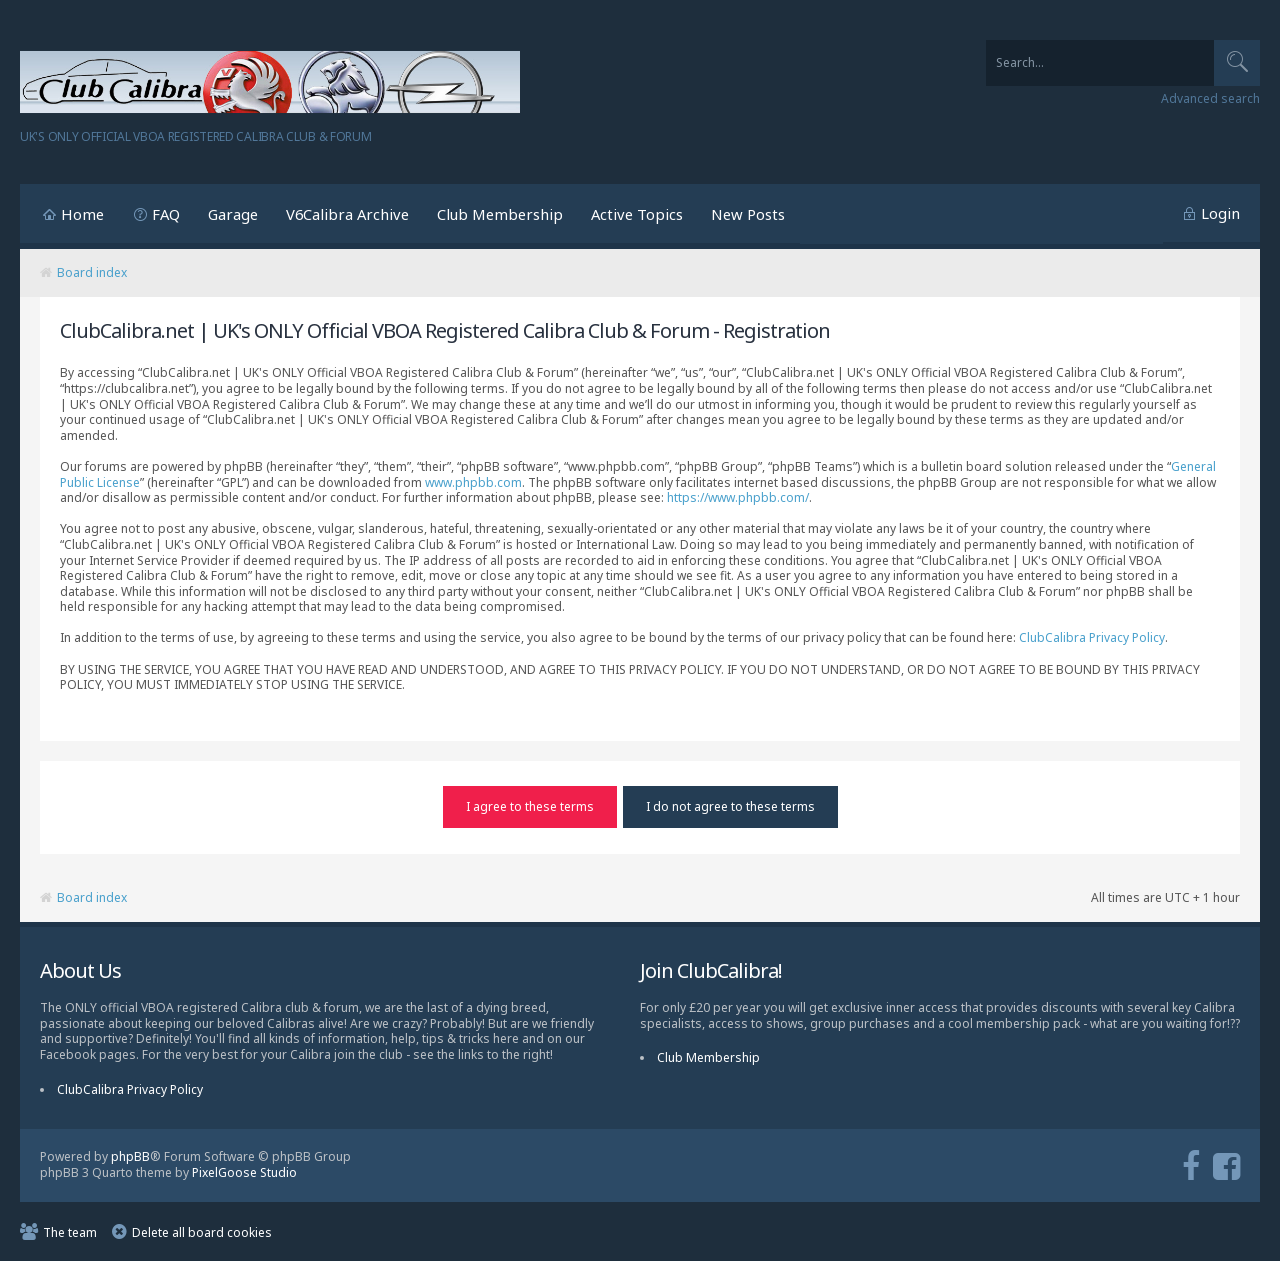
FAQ (166, 214)
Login (1220, 213)
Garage (233, 214)
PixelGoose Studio (244, 1172)
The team (70, 1231)
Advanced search (1210, 99)
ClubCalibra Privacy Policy (1092, 637)
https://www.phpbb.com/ (738, 497)
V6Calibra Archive (347, 214)
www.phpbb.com (473, 482)
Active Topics (637, 214)
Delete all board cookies (202, 1231)
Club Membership (500, 214)
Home (82, 214)
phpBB (130, 1155)
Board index (92, 272)
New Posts (748, 214)
